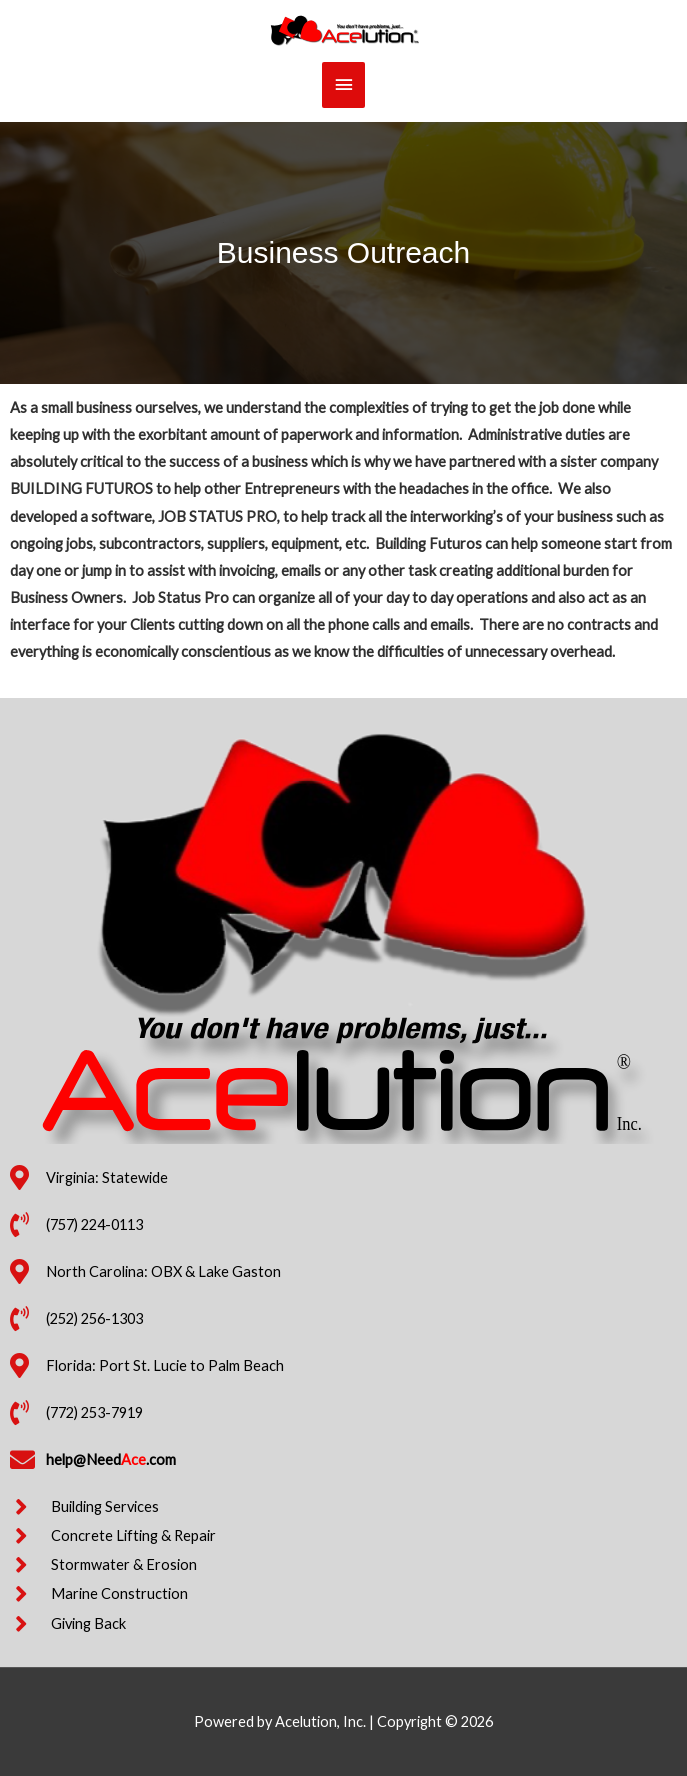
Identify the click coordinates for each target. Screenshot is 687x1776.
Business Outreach (343, 252)
